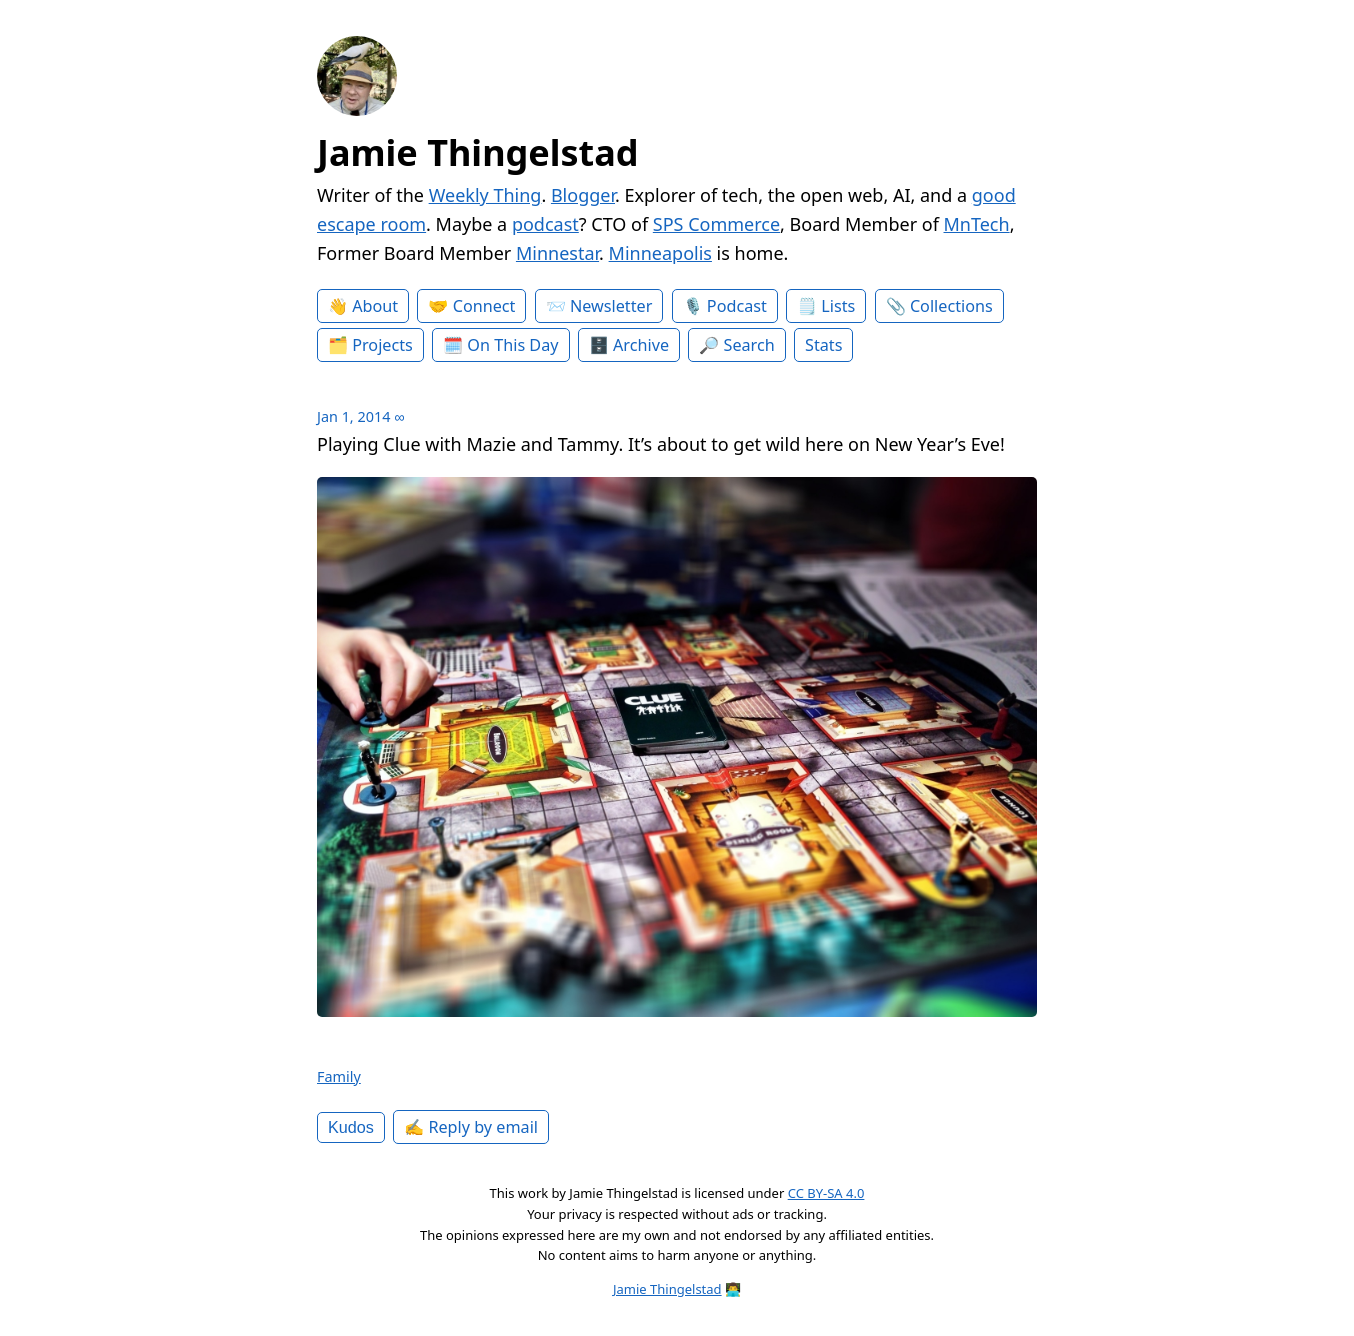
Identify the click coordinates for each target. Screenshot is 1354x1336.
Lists (838, 306)
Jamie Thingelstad (478, 152)
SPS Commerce (716, 224)
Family (339, 1076)
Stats (823, 345)
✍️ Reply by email (471, 1127)
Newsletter (611, 306)
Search (749, 345)
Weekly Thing (485, 195)
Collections (951, 306)
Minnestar (557, 253)
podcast (545, 224)
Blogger (583, 195)
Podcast (737, 306)
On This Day (512, 345)
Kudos (351, 1127)
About (375, 306)
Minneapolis (660, 253)
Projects (382, 345)
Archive (641, 345)
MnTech (977, 224)
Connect (484, 306)
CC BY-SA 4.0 (826, 1193)
